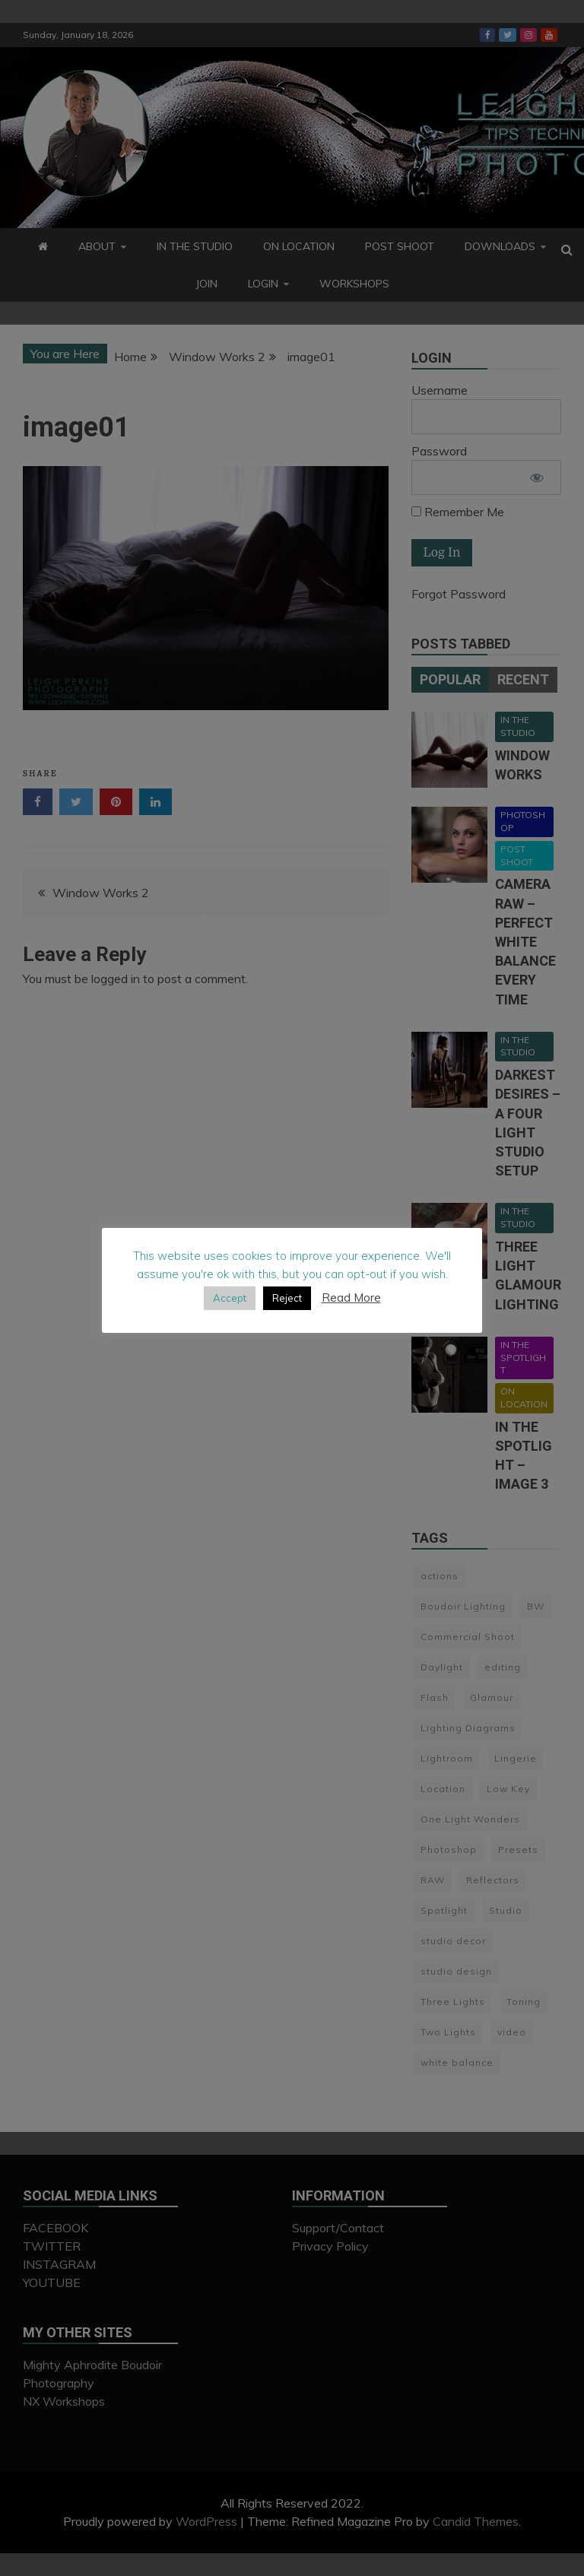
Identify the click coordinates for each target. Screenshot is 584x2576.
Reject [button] (287, 1298)
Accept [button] (229, 1298)
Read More (351, 1297)
